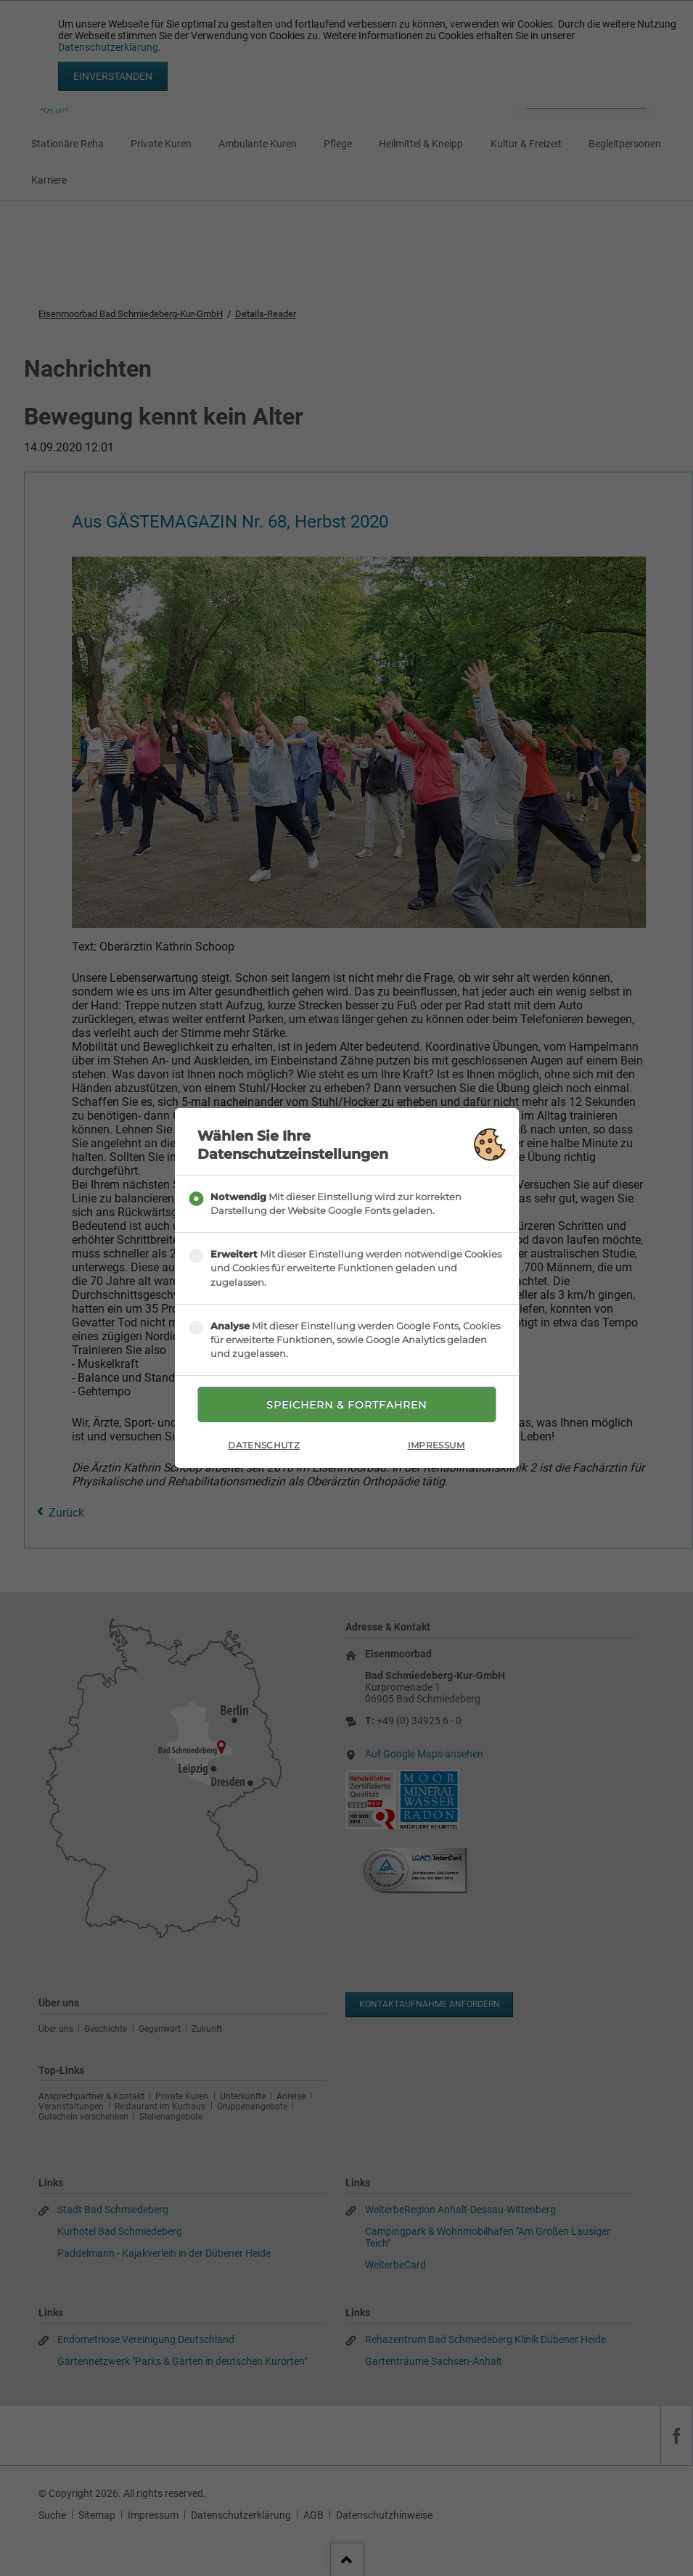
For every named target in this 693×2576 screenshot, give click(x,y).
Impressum (436, 1445)
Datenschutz (264, 1445)
